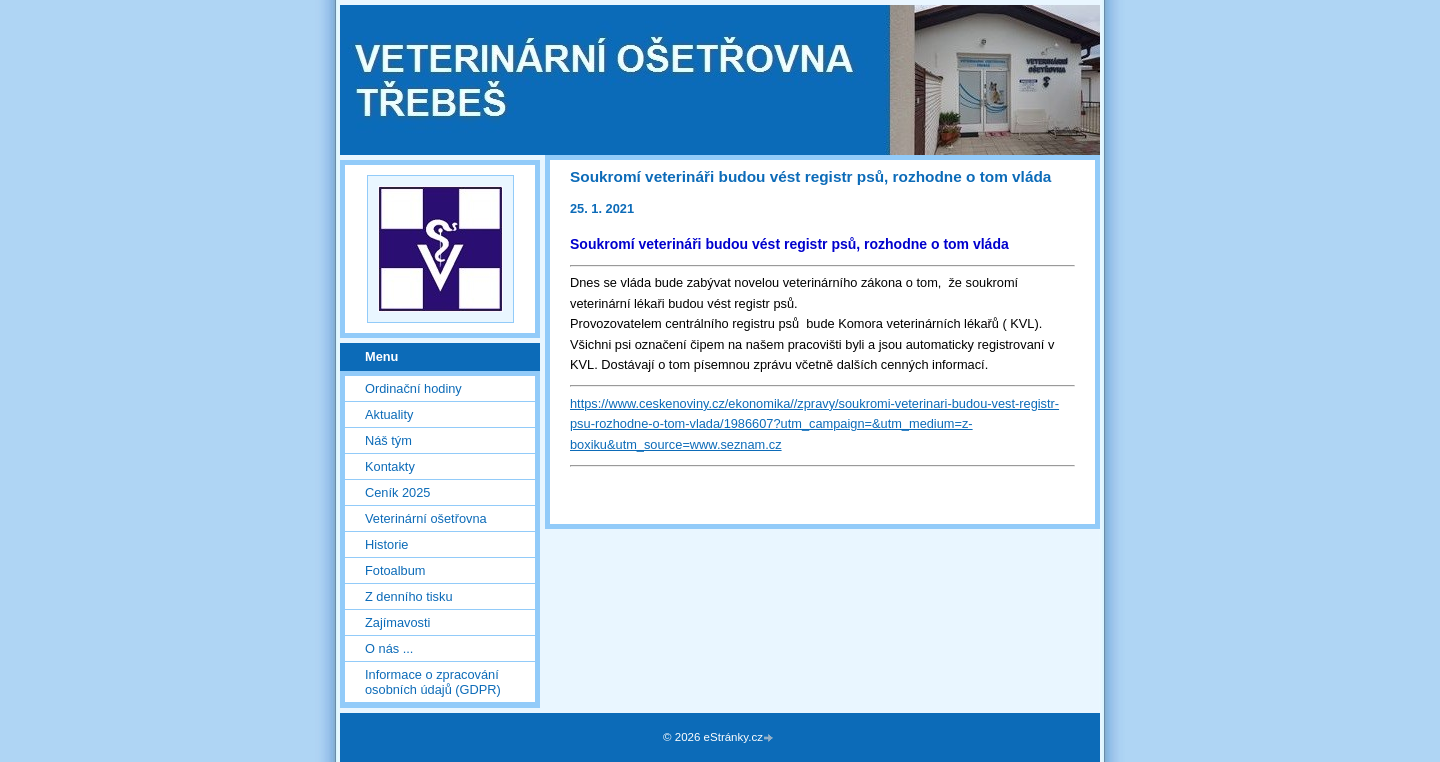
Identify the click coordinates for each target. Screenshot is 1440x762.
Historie (386, 544)
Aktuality (389, 414)
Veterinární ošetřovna (426, 518)
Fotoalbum (395, 570)
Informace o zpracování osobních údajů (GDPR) (433, 682)
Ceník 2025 (397, 492)
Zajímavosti (397, 622)
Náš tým (388, 440)
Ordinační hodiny (413, 388)
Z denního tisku (409, 596)
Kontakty (390, 466)
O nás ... (389, 648)
